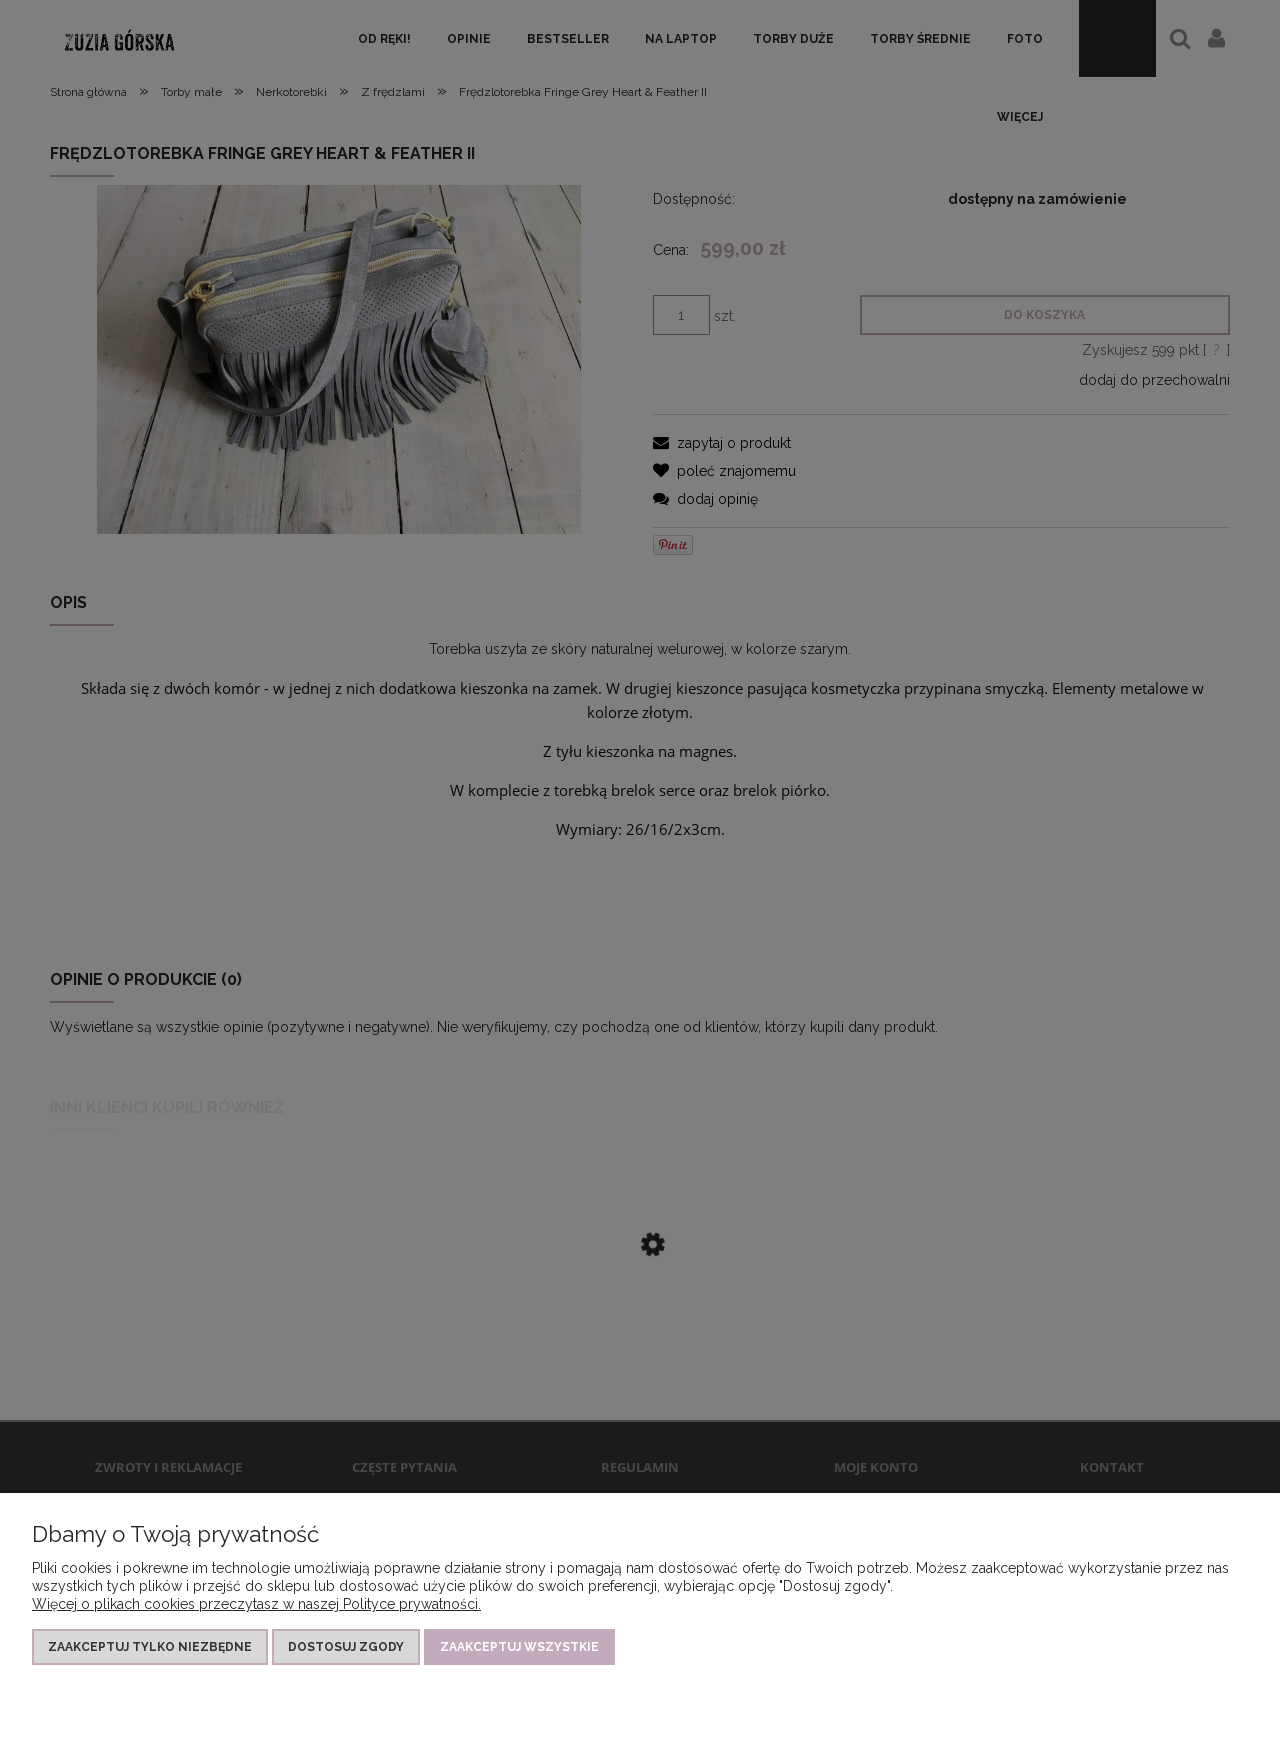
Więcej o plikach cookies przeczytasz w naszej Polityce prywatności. (256, 1604)
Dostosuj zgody (346, 1647)
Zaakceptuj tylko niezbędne (150, 1647)
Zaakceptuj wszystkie (519, 1647)
